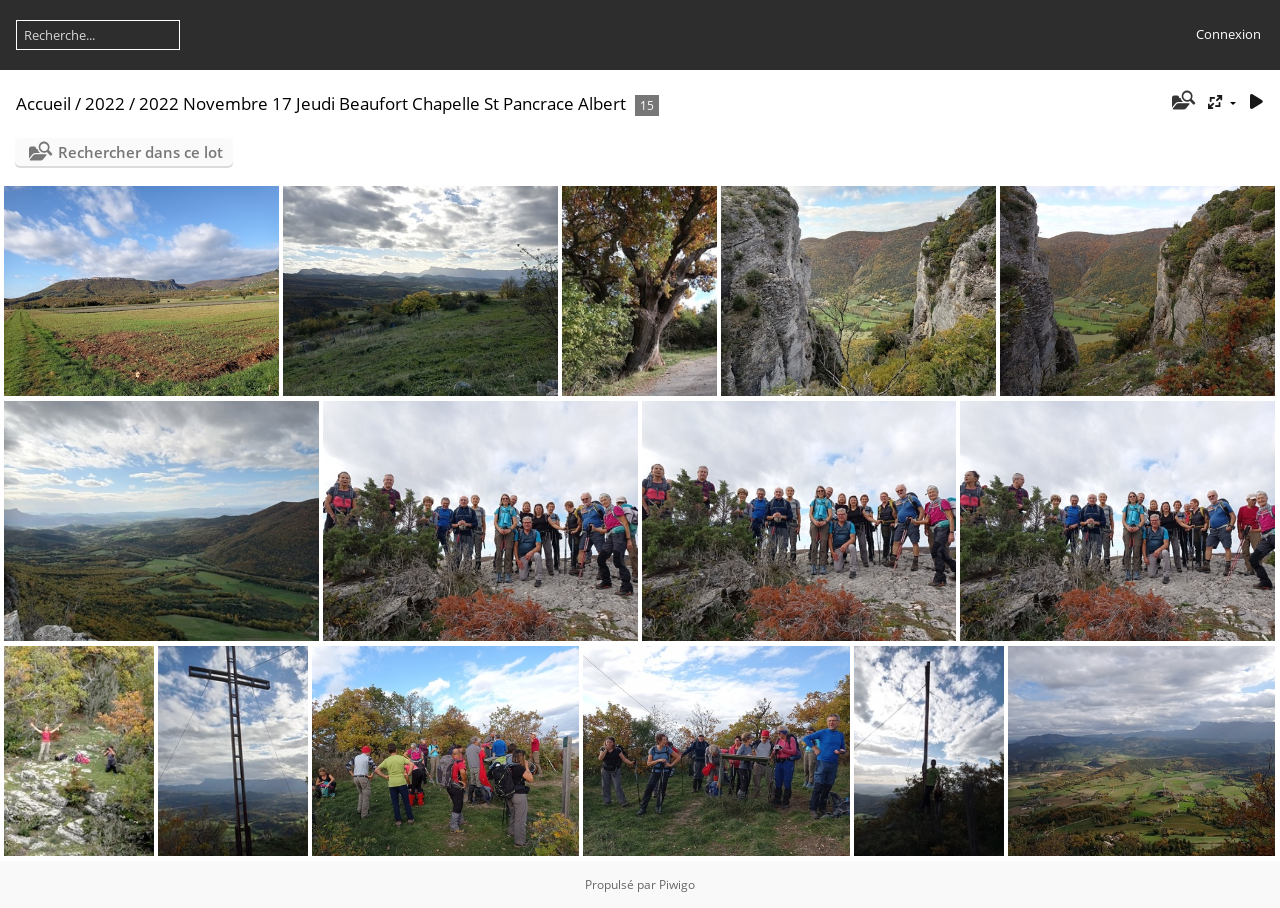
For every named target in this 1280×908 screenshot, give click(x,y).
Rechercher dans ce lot (140, 152)
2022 (105, 103)
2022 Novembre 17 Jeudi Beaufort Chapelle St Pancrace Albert (382, 103)
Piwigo (677, 884)
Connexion (1228, 34)
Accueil (43, 103)
